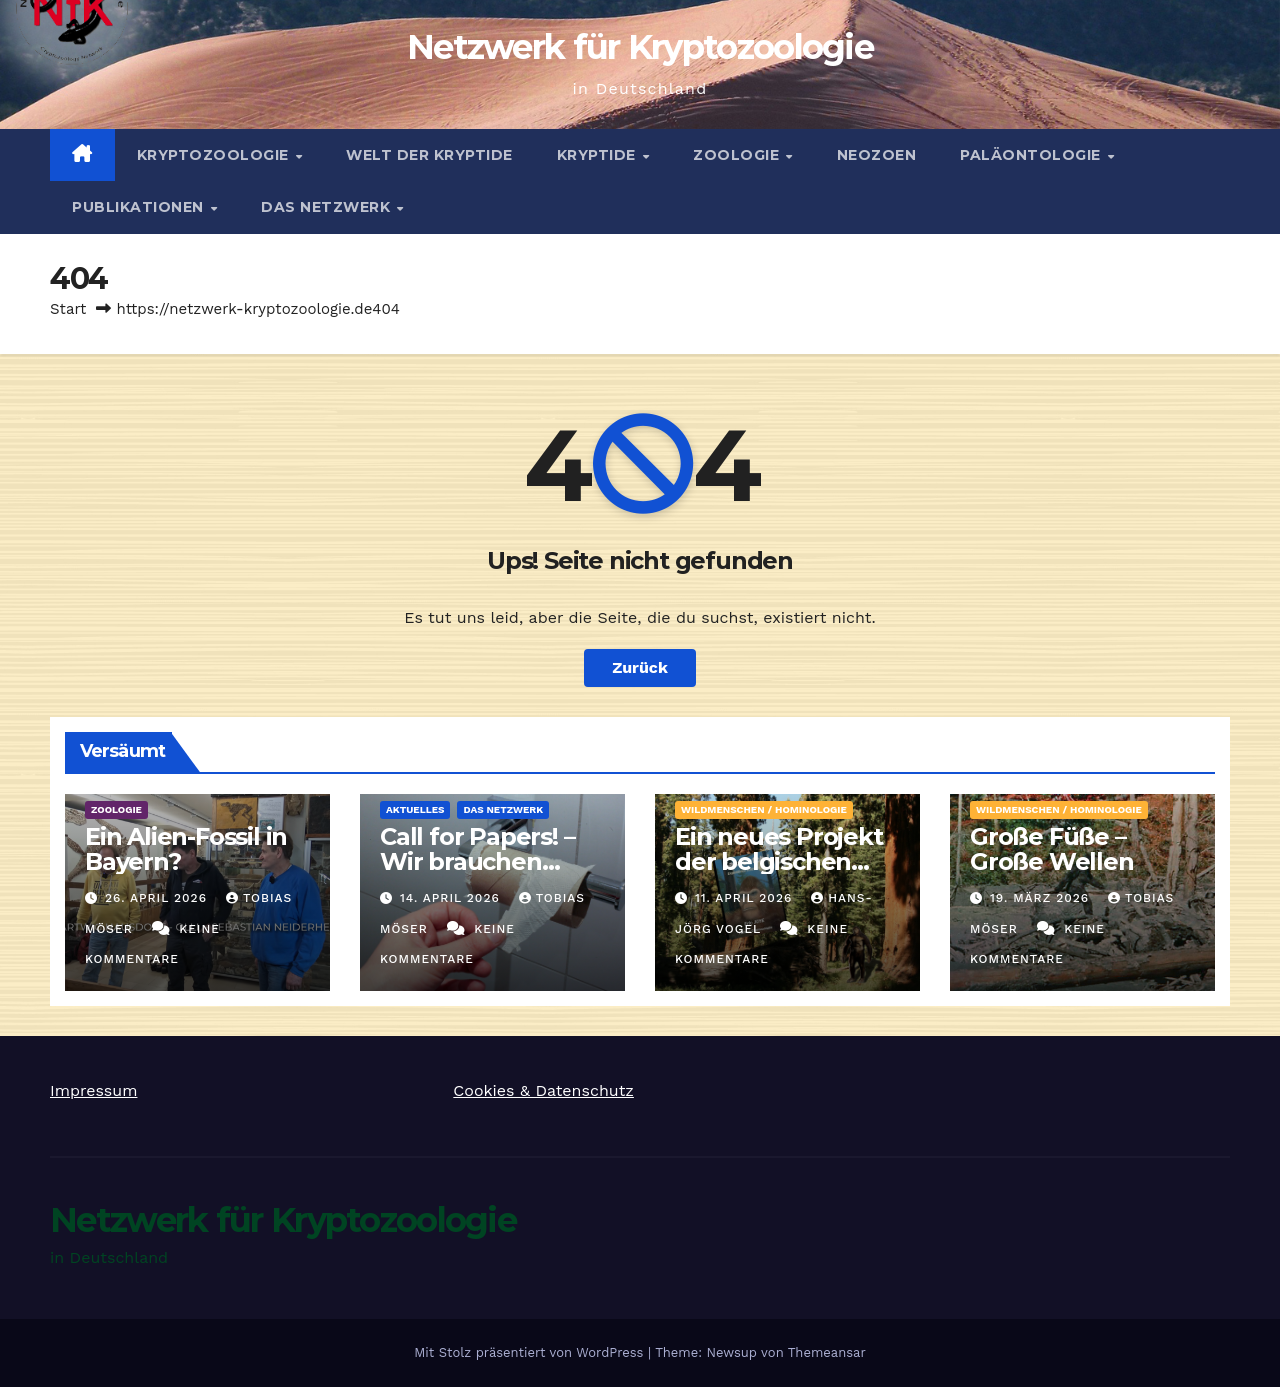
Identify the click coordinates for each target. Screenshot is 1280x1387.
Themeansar (827, 1352)
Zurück (640, 667)
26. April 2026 (158, 898)
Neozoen (877, 155)
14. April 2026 (452, 898)
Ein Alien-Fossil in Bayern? (186, 849)
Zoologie (738, 155)
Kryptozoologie (215, 155)
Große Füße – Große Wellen (1052, 849)
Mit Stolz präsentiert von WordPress (531, 1352)
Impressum (93, 1090)
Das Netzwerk (328, 207)
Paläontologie (1032, 155)
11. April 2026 (746, 898)
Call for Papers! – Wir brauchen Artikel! (477, 861)
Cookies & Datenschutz (543, 1090)
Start (68, 309)
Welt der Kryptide (429, 155)
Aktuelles (415, 809)
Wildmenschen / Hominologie (764, 809)
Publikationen (140, 207)
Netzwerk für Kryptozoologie (640, 47)
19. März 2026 (1042, 898)
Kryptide (599, 155)
